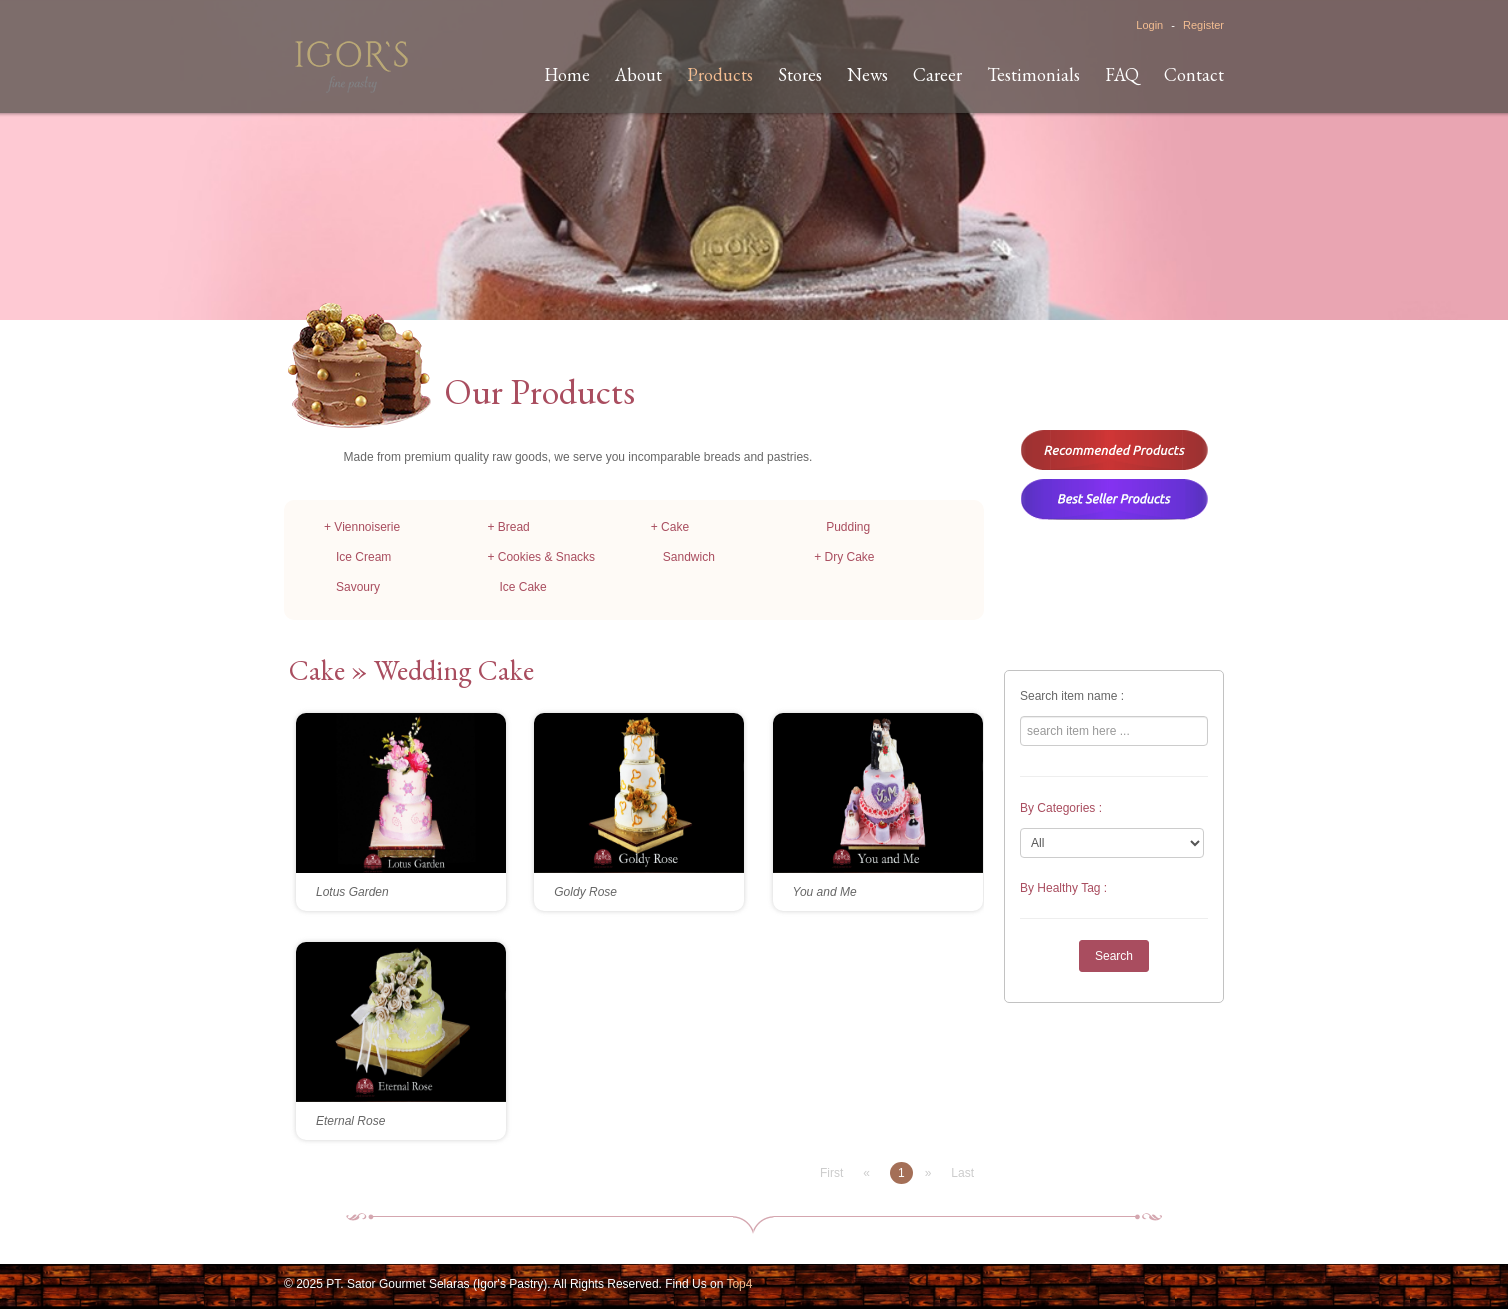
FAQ (1122, 74)
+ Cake (670, 527)
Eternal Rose (350, 1121)
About (638, 74)
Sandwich (689, 557)
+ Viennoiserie (362, 527)
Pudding (848, 527)
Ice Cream (363, 557)
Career (937, 74)
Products (720, 74)
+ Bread (508, 527)
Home (567, 74)
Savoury (358, 587)
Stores (800, 74)
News (867, 74)
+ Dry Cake (844, 557)
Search (1114, 956)
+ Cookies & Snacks (541, 557)
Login (1149, 25)
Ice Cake (522, 587)
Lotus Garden (352, 892)
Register (1203, 25)
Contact (1194, 74)
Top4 (739, 1284)
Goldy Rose (585, 892)
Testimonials (1033, 74)
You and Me (825, 892)
